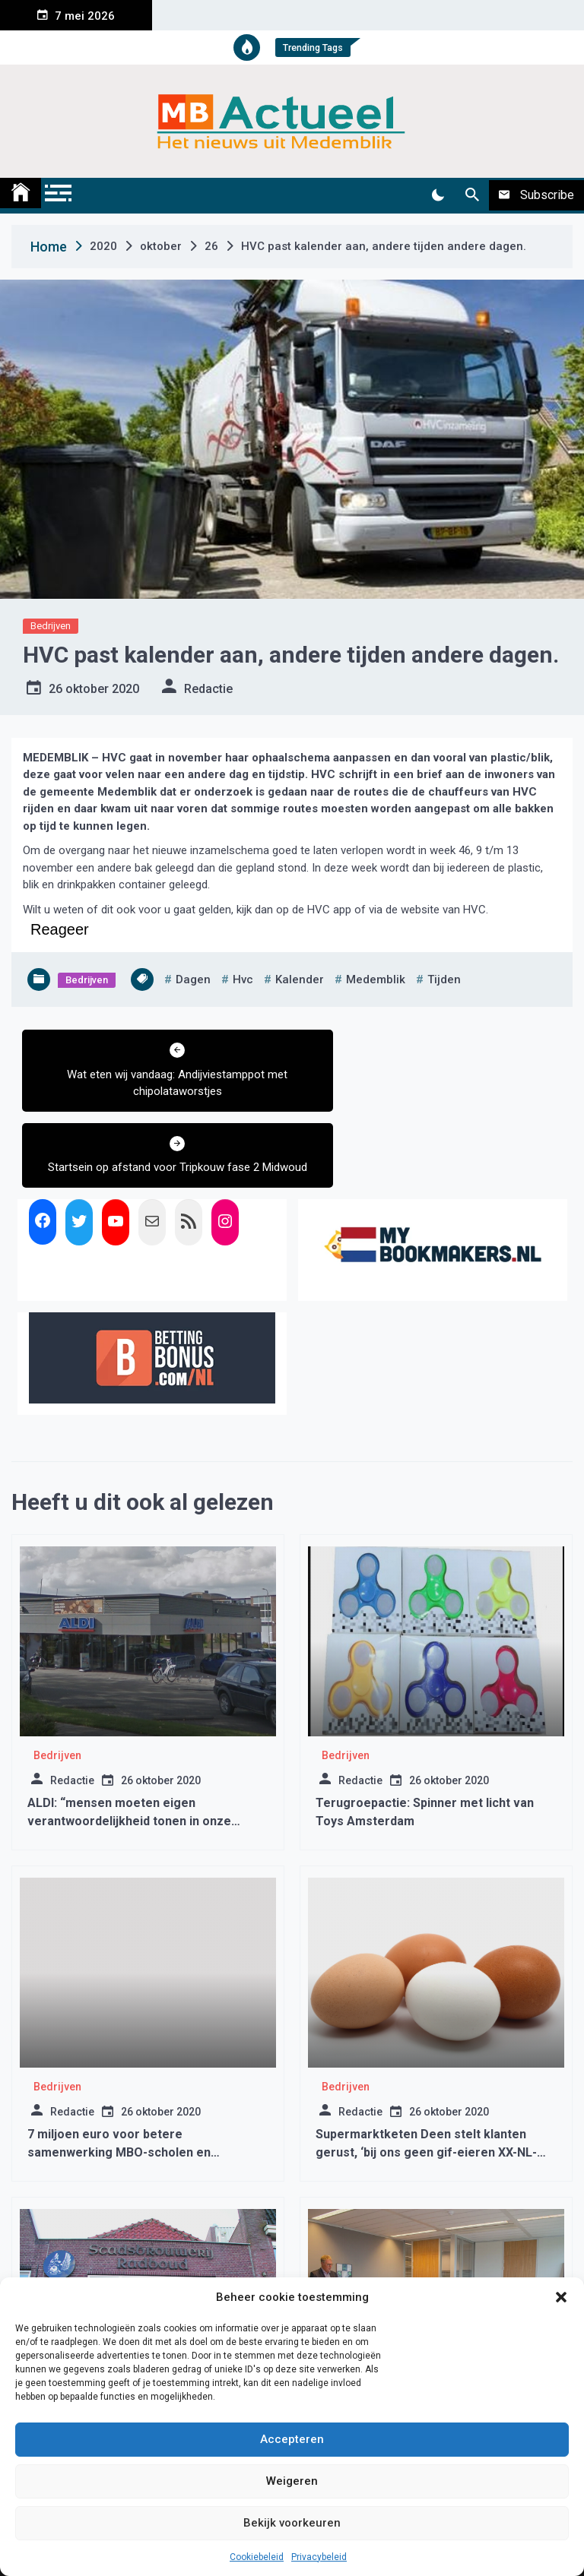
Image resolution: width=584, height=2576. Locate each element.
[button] (561, 2297)
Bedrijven (50, 625)
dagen (193, 979)
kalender (299, 979)
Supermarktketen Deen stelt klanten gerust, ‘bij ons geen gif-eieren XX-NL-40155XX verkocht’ (426, 2076)
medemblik (375, 979)
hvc (243, 979)
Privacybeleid (319, 2557)
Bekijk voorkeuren (292, 2523)
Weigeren (292, 2481)
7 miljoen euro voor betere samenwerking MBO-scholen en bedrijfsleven (119, 2076)
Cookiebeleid (257, 2557)
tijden (444, 979)
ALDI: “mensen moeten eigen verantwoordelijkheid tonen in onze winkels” (129, 1745)
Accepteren (292, 2439)
